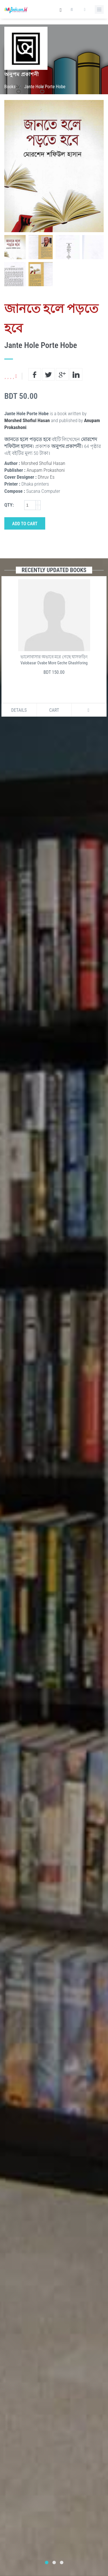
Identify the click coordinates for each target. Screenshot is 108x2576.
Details (19, 710)
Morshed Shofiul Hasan (27, 420)
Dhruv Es (46, 477)
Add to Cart (24, 523)
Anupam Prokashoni (45, 470)
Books (10, 86)
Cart (54, 710)
